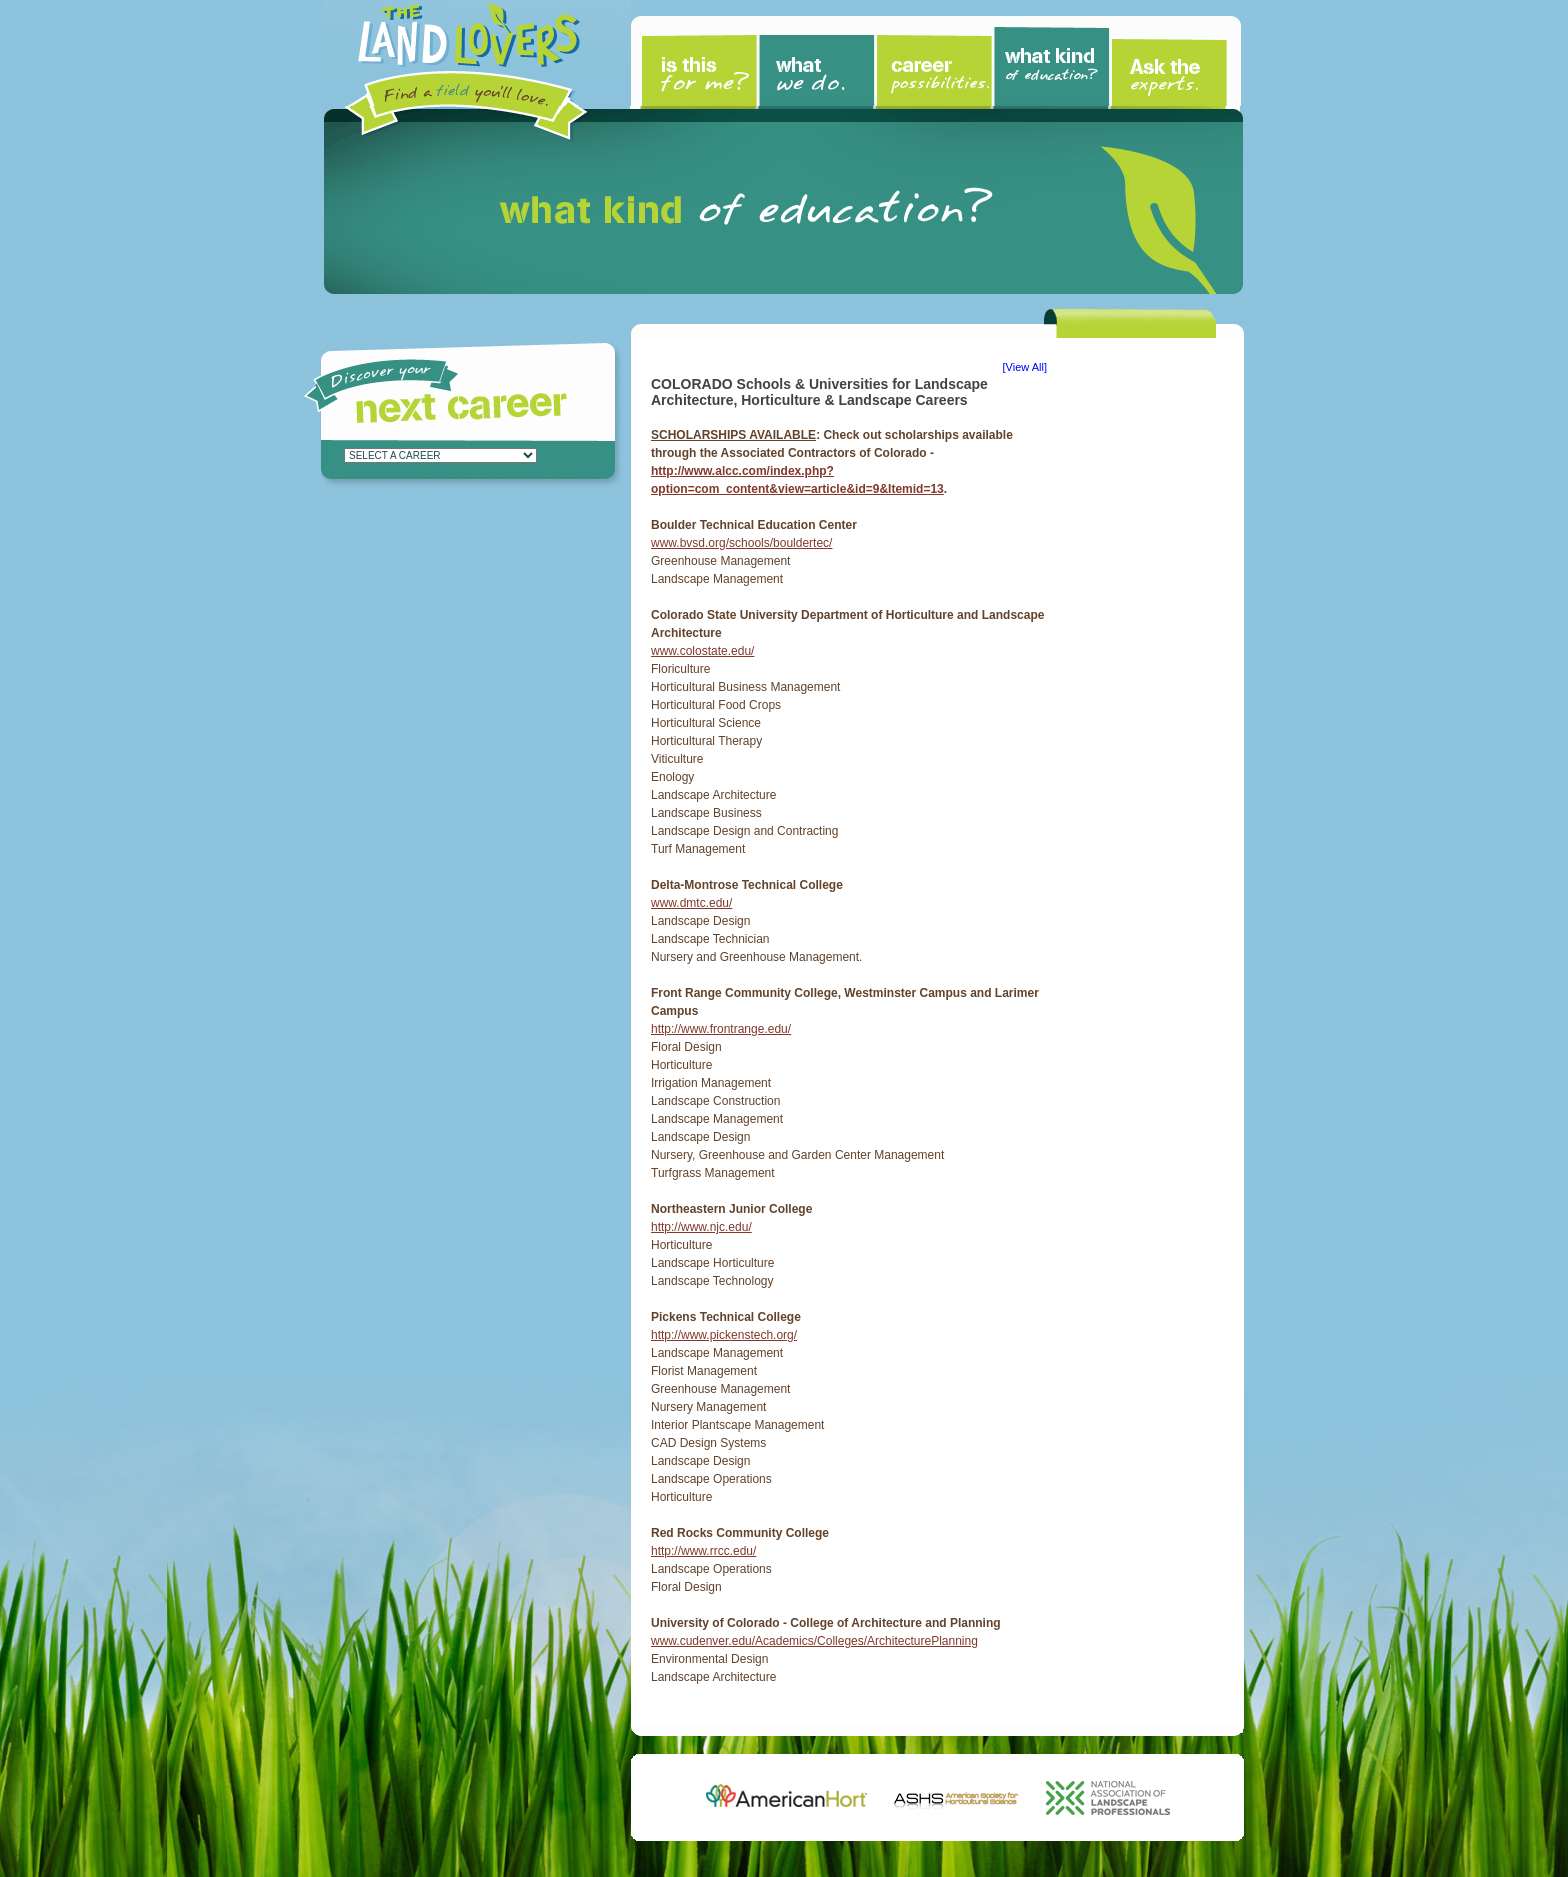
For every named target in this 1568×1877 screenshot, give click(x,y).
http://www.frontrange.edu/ (721, 1029)
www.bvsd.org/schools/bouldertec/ (741, 543)
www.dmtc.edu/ (691, 903)
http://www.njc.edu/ (701, 1227)
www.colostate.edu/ (702, 651)
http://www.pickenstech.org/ (724, 1335)
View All (1025, 367)
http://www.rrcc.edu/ (703, 1551)
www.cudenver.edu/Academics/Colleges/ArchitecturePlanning (814, 1641)
